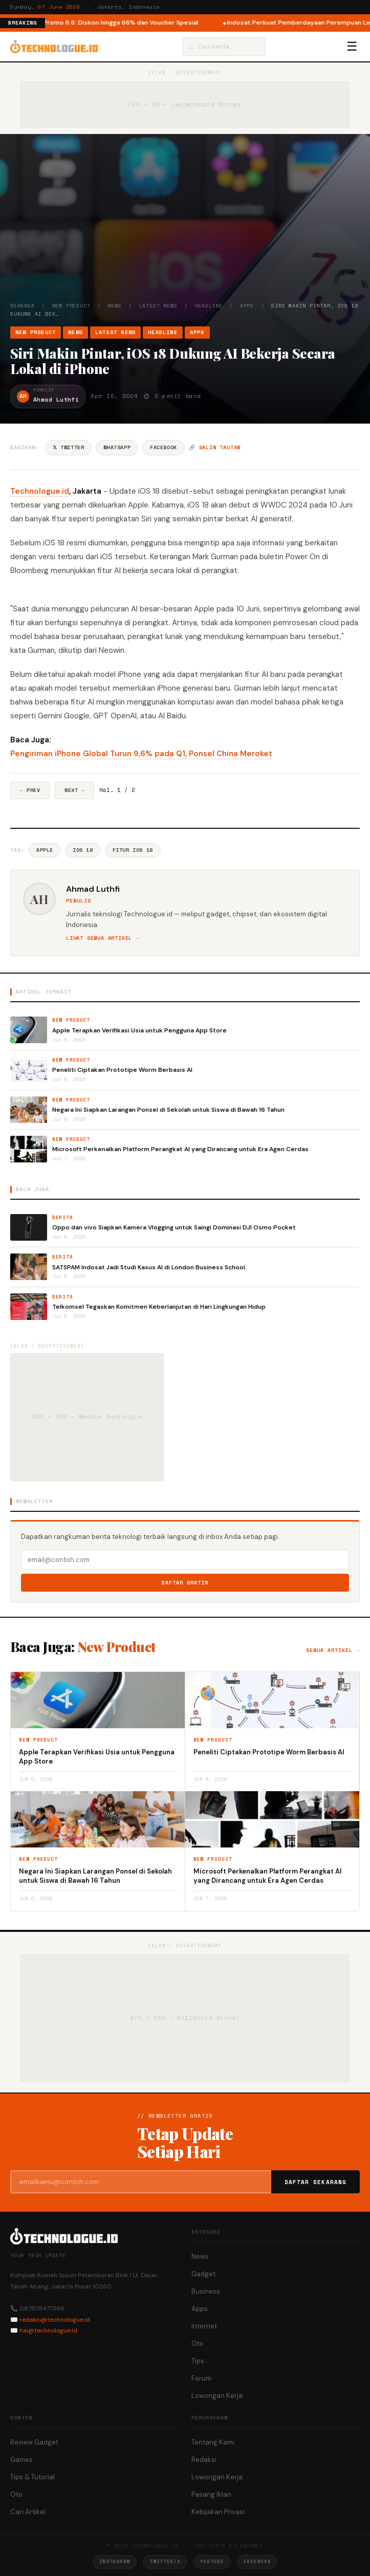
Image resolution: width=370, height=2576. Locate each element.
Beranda (22, 306)
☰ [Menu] (352, 46)
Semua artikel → (333, 1650)
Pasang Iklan (211, 2494)
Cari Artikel (28, 2511)
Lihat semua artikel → (102, 938)
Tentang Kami (212, 2442)
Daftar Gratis (185, 1583)
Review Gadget (34, 2442)
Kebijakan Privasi (218, 2511)
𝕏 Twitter (68, 447)
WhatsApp (116, 447)
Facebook (163, 447)
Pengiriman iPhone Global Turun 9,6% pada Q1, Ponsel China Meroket (141, 753)
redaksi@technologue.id (54, 2320)
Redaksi (203, 2459)
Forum (201, 2378)
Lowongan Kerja (217, 2395)
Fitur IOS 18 (133, 850)
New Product (71, 306)
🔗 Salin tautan (215, 447)
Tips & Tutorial (32, 2477)
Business (205, 2291)
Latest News (158, 306)
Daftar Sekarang (316, 2182)
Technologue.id (39, 491)
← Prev (30, 790)
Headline (208, 306)
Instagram (114, 2561)
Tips (197, 2361)
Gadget (203, 2274)
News (114, 306)
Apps (247, 306)
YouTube (212, 2561)
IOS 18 (83, 850)
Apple (44, 850)
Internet (204, 2326)
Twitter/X (164, 2561)
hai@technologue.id (48, 2330)
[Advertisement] (185, 225)
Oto (197, 2343)
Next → (74, 790)
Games (21, 2459)
